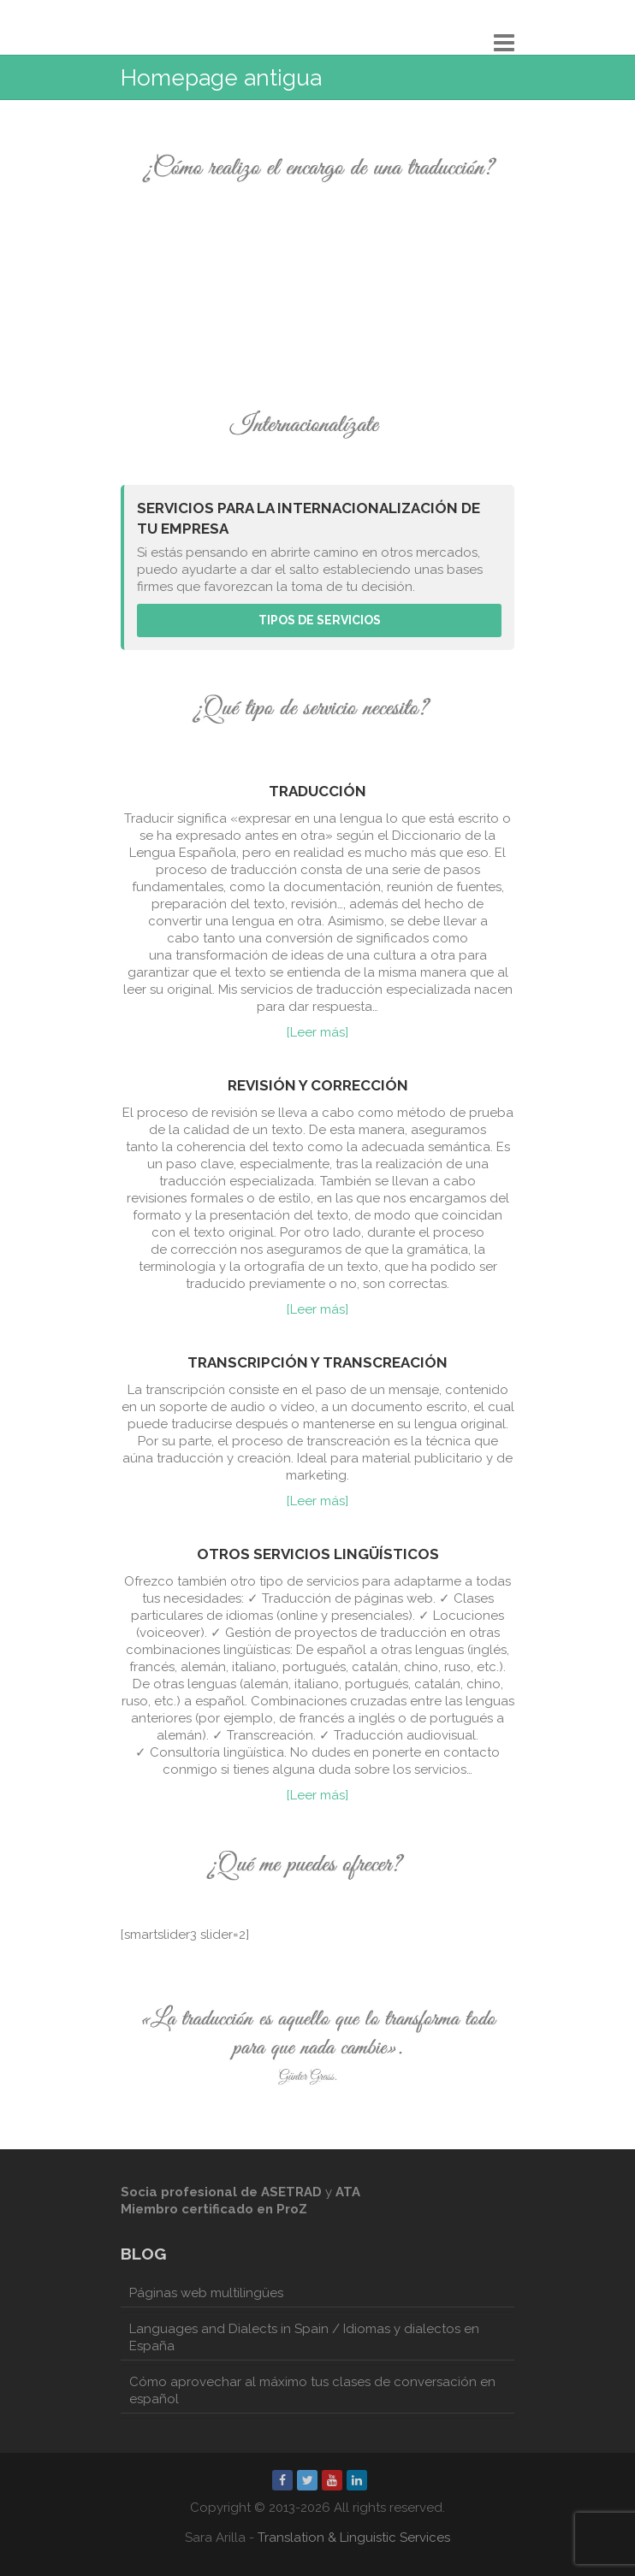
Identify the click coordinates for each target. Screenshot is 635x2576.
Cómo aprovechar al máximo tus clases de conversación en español (312, 2390)
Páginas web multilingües (206, 2293)
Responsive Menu (504, 42)
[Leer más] (317, 1032)
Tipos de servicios (319, 620)
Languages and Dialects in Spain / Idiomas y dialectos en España (304, 2337)
